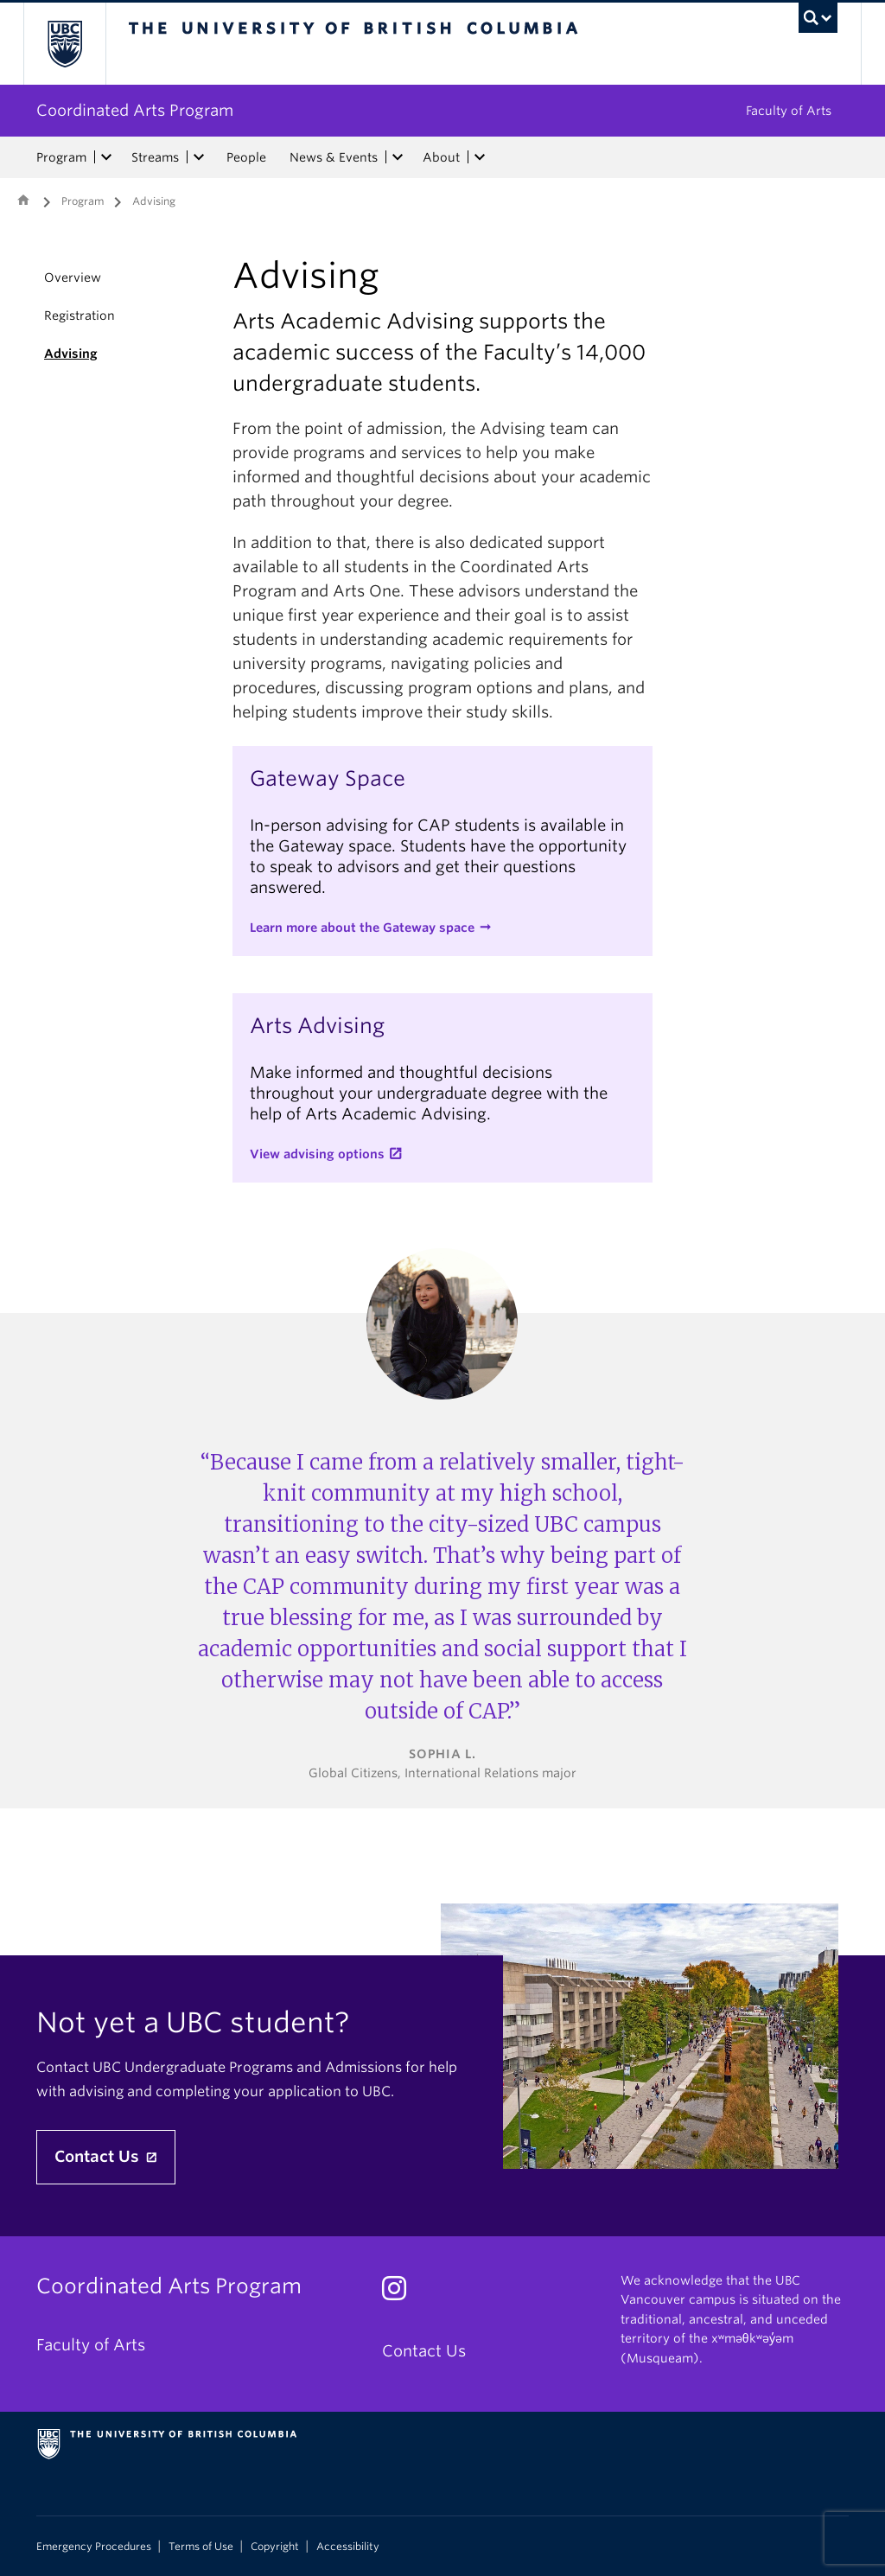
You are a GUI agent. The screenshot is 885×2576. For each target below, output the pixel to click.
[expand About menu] (479, 157)
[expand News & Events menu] (397, 157)
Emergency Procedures (93, 2547)
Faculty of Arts (788, 111)
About (441, 157)
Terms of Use (201, 2547)
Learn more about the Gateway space (362, 927)
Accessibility (347, 2547)
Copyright (275, 2547)
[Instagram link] (400, 2293)
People (246, 157)
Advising (71, 353)
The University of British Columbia (77, 44)
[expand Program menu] (106, 157)
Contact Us (98, 2156)
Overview (72, 277)
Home (23, 199)
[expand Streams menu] (198, 157)
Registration (79, 315)
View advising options (317, 1154)
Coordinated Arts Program (134, 110)
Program (61, 157)
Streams (155, 157)
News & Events (334, 157)
